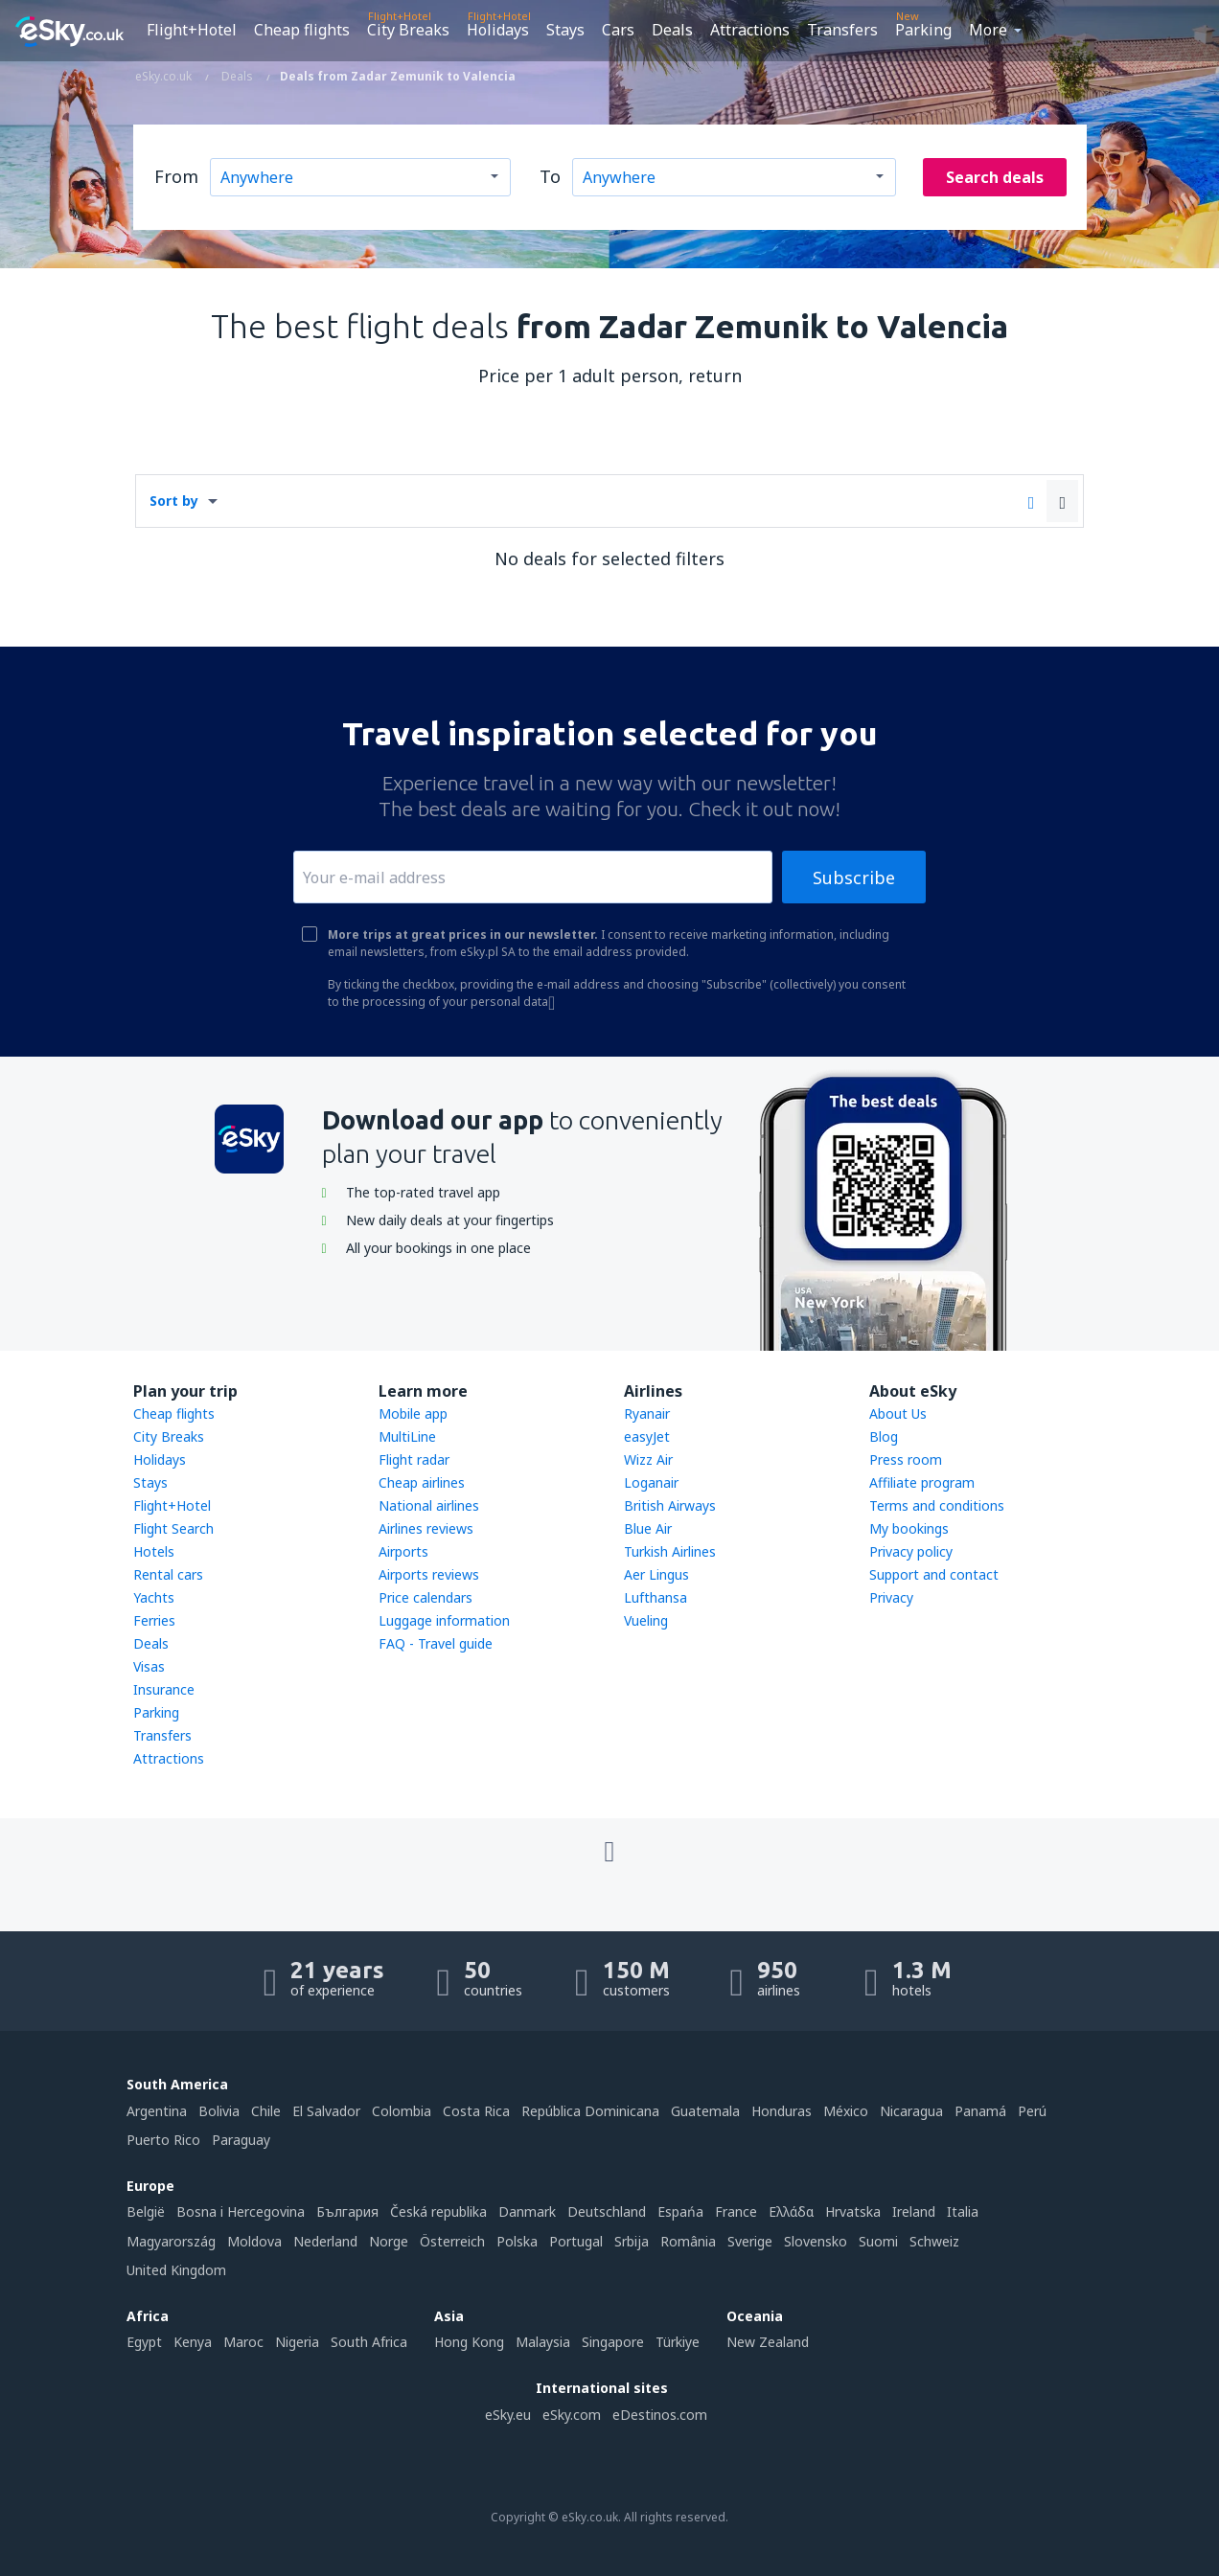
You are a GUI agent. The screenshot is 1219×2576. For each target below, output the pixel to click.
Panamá (980, 2111)
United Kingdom (176, 2270)
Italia (962, 2211)
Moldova (254, 2241)
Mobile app (413, 1413)
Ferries (154, 1620)
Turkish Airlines (670, 1551)
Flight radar (414, 1459)
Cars (618, 29)
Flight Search (173, 1528)
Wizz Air (648, 1459)
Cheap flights (302, 29)
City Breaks (408, 29)
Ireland (913, 2211)
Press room (905, 1459)
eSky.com (571, 2414)
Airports (403, 1551)
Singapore (613, 2342)
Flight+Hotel (192, 29)
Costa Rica (476, 2111)
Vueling (646, 1620)
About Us (898, 1413)
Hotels (153, 1551)
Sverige (749, 2241)
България (347, 2211)
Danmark (527, 2211)
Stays (565, 29)
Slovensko (815, 2241)
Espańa (680, 2211)
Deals (672, 29)
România (688, 2241)
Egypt (144, 2342)
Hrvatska (853, 2211)
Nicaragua (911, 2111)
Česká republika (438, 2211)
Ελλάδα (791, 2211)
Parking (923, 29)
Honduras (781, 2111)
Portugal (576, 2241)
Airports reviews (429, 1574)
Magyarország (171, 2241)
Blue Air (648, 1528)
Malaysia (543, 2342)
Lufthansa (655, 1597)
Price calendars (425, 1597)
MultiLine (407, 1436)
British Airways (670, 1505)
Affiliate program (922, 1482)
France (736, 2211)
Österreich (452, 2241)
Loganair (651, 1482)
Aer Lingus (656, 1574)
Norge (388, 2241)
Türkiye (678, 2342)
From (176, 176)
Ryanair (647, 1413)
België (145, 2211)
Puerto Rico (163, 2140)
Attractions (750, 29)
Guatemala (705, 2111)
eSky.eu (508, 2414)
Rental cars (168, 1574)
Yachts (153, 1597)
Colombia (401, 2111)
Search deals (995, 177)
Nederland (325, 2241)
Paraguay (241, 2140)
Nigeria (297, 2342)
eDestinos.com (659, 2414)
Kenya (192, 2342)
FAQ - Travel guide (436, 1643)
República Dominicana (590, 2111)
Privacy (891, 1597)
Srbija (631, 2241)
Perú (1032, 2111)
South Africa (369, 2342)
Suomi (878, 2241)
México (845, 2111)
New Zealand (767, 2342)
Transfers (842, 29)
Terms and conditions (936, 1505)
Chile (266, 2111)
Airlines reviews (426, 1528)
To (550, 176)
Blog (883, 1436)
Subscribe (854, 877)
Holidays (498, 29)
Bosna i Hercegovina (240, 2211)
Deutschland (606, 2211)
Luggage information (444, 1620)
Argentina (156, 2111)
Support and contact (934, 1574)
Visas (149, 1666)
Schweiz (934, 2241)
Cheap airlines (422, 1482)
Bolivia (219, 2111)
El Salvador (326, 2111)
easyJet (647, 1436)
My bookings (909, 1528)
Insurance (164, 1689)
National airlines (429, 1505)
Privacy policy (911, 1551)
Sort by (174, 500)
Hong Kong (469, 2342)
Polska (517, 2241)
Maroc (243, 2342)
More (988, 29)
